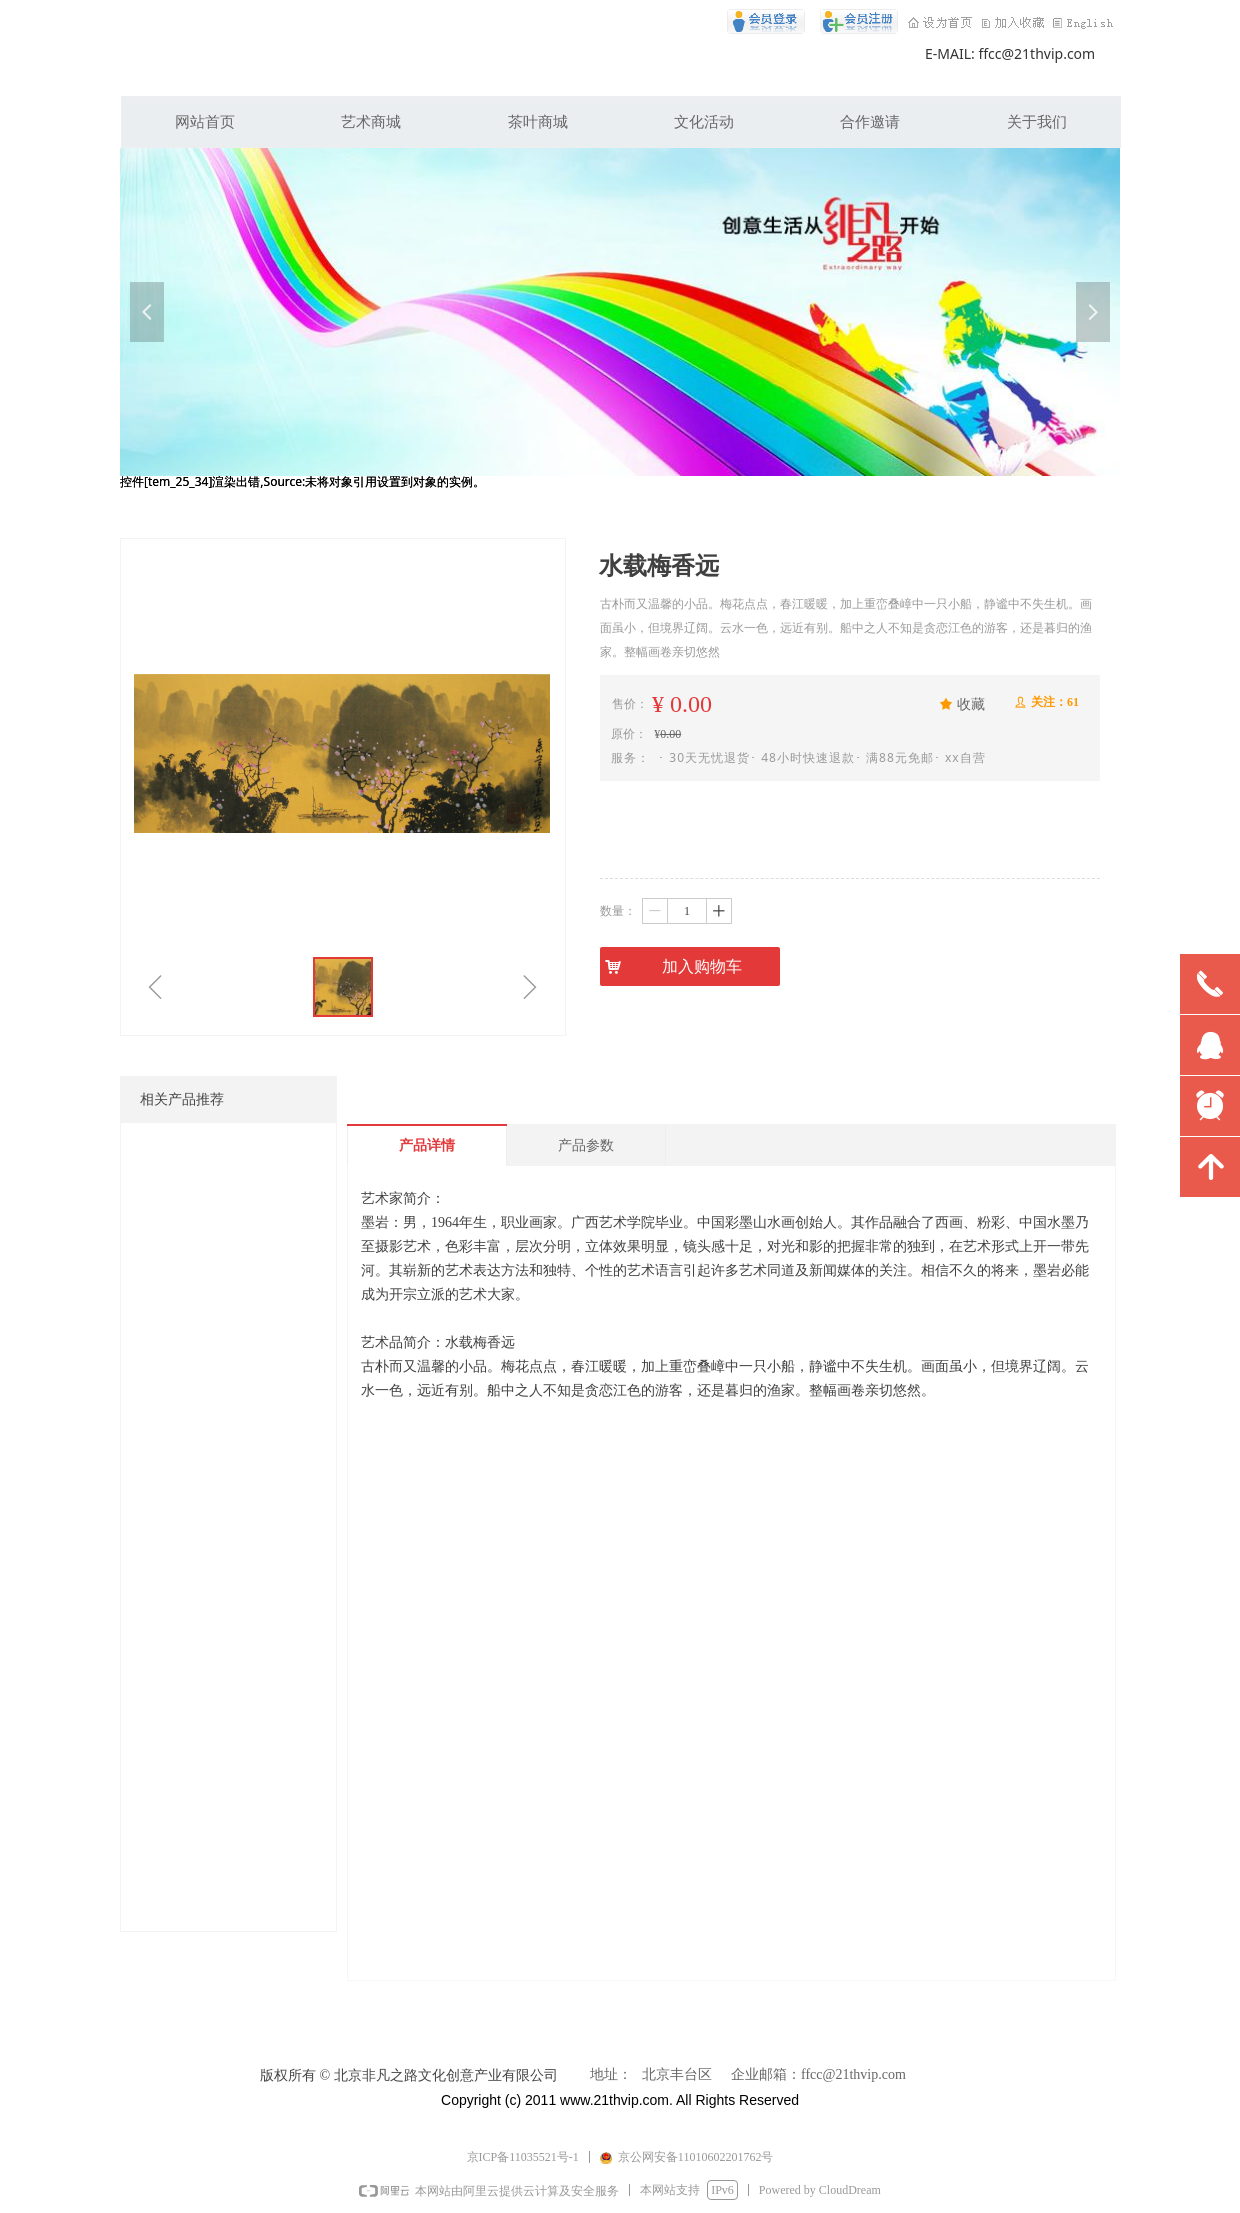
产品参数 (586, 1145)
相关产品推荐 (182, 1099)
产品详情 (427, 1145)
